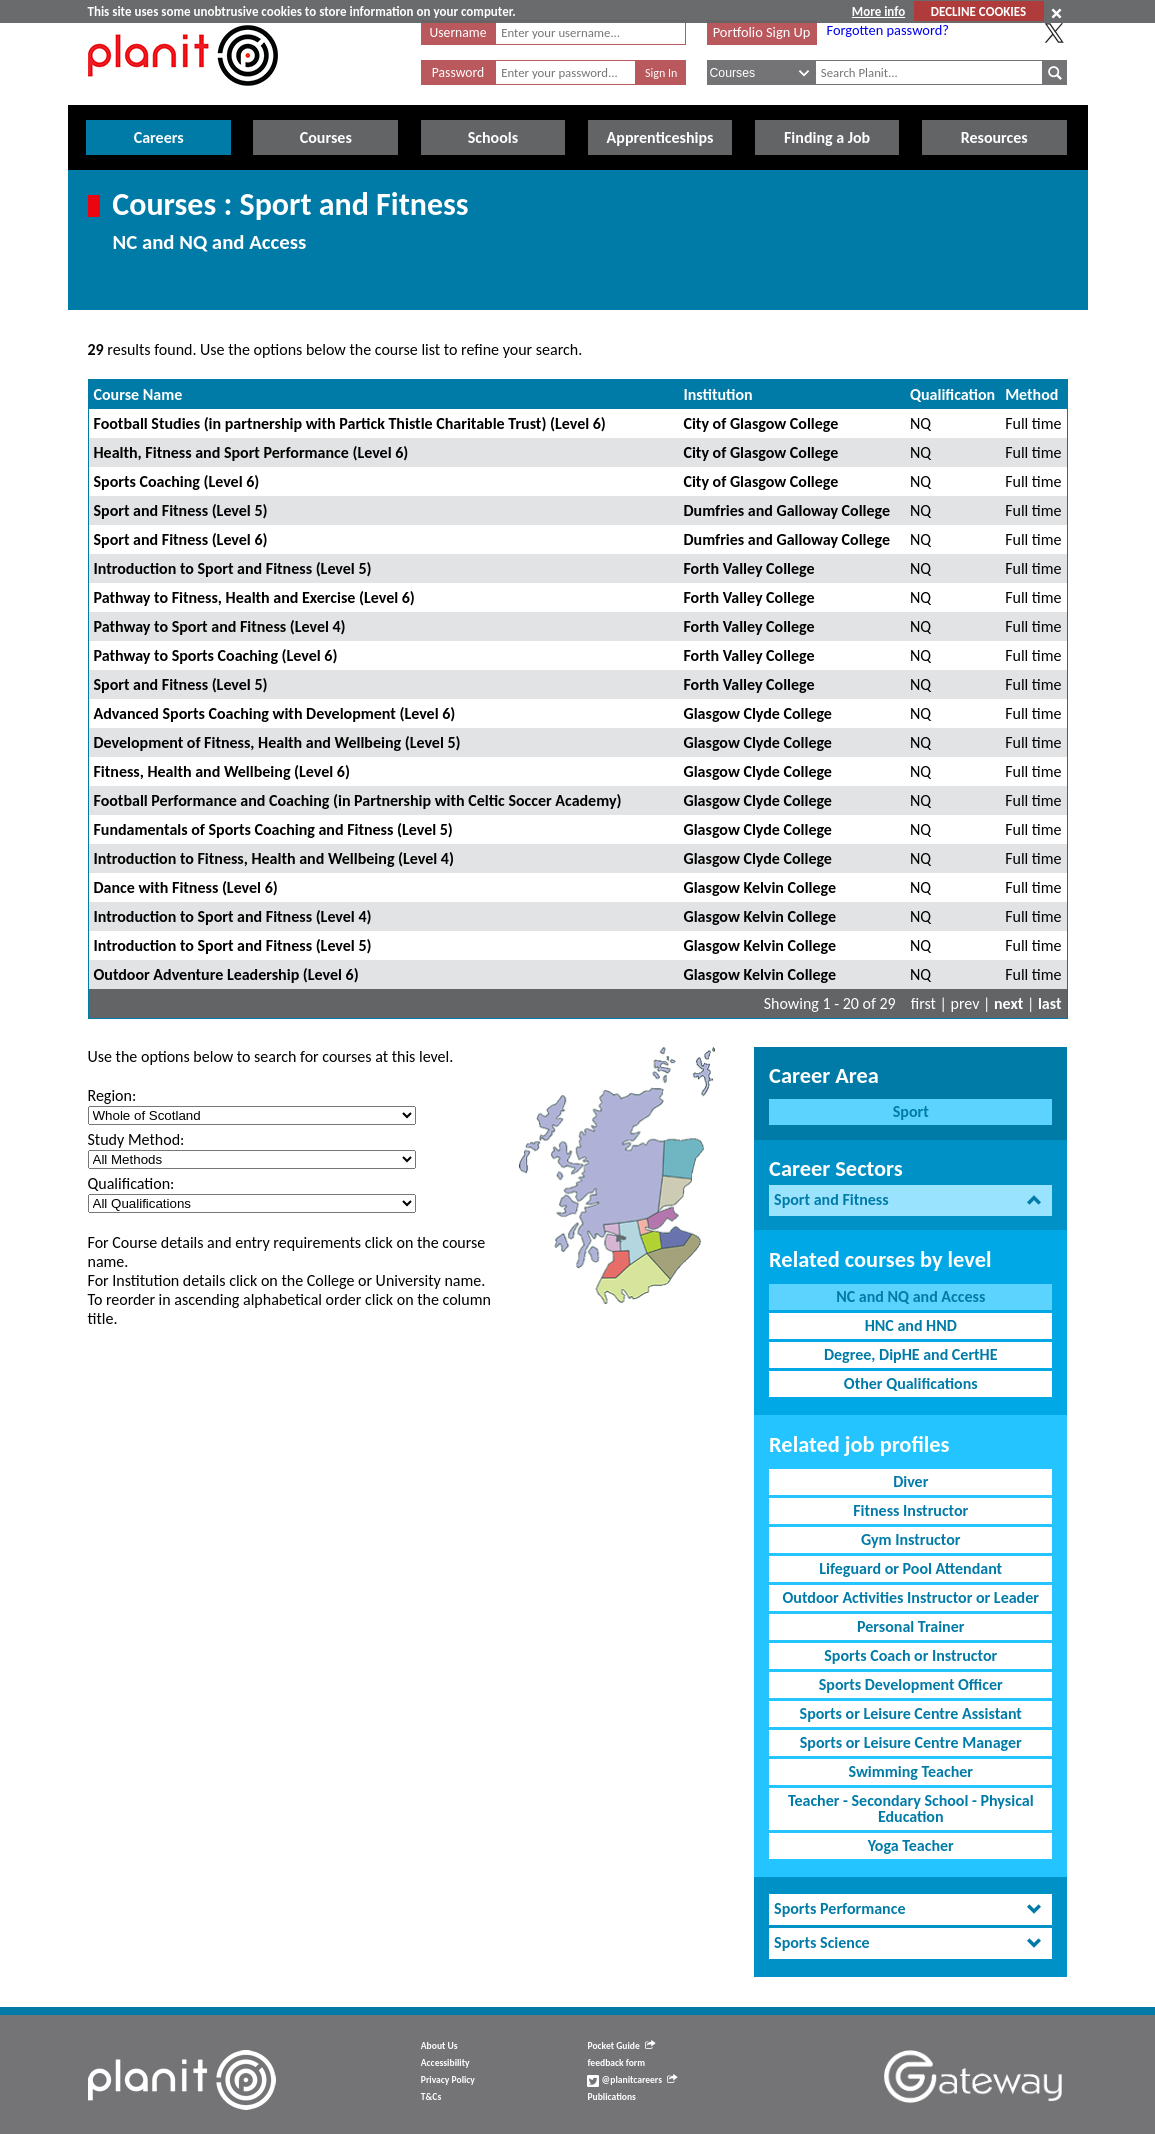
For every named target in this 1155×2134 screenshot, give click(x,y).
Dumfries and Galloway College (786, 510)
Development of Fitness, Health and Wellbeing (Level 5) (277, 742)
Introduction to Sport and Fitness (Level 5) (233, 568)
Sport (911, 1111)
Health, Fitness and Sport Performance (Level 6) (251, 452)
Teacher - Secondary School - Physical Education (911, 1808)
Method (1031, 394)
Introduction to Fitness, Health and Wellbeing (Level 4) (274, 858)
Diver (910, 1481)
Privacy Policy (448, 2080)
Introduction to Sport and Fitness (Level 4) (233, 916)
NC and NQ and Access (910, 1296)
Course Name (138, 394)
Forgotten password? (888, 30)
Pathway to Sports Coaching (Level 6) (216, 655)
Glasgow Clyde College (757, 713)
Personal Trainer (910, 1626)
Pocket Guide (620, 2046)
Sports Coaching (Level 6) (177, 481)
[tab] (910, 1200)
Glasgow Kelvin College (759, 887)
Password (458, 72)
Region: (112, 1095)
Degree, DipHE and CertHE (911, 1354)
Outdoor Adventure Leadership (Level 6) (226, 974)
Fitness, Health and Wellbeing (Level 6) (222, 771)
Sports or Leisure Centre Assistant (911, 1713)
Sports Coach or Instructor (910, 1655)
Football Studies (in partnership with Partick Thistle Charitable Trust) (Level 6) (350, 423)
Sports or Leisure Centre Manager (911, 1742)
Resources (994, 137)
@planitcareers (632, 2080)
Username (458, 32)
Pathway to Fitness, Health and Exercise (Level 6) (254, 597)
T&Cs (431, 2097)
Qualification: (131, 1183)
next (1008, 1003)
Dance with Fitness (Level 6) (186, 887)
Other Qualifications (911, 1383)
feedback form (616, 2063)
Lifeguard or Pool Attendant (910, 1568)
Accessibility (445, 2063)
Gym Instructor (910, 1539)
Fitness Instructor (910, 1510)
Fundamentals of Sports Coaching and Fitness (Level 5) (273, 829)
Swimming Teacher (910, 1771)
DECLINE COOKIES (978, 11)
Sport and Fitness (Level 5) (181, 510)
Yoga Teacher (911, 1845)
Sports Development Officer (911, 1684)
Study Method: (136, 1139)
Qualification (952, 394)
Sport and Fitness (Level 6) (181, 539)
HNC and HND (911, 1325)
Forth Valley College (748, 568)
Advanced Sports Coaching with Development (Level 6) (275, 713)
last (1050, 1003)
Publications (611, 2097)
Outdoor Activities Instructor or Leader (911, 1597)
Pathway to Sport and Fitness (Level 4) (220, 626)
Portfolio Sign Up (762, 32)
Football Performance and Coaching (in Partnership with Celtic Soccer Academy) (358, 800)
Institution (717, 394)
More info (878, 11)
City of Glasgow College (760, 423)
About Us (439, 2046)
